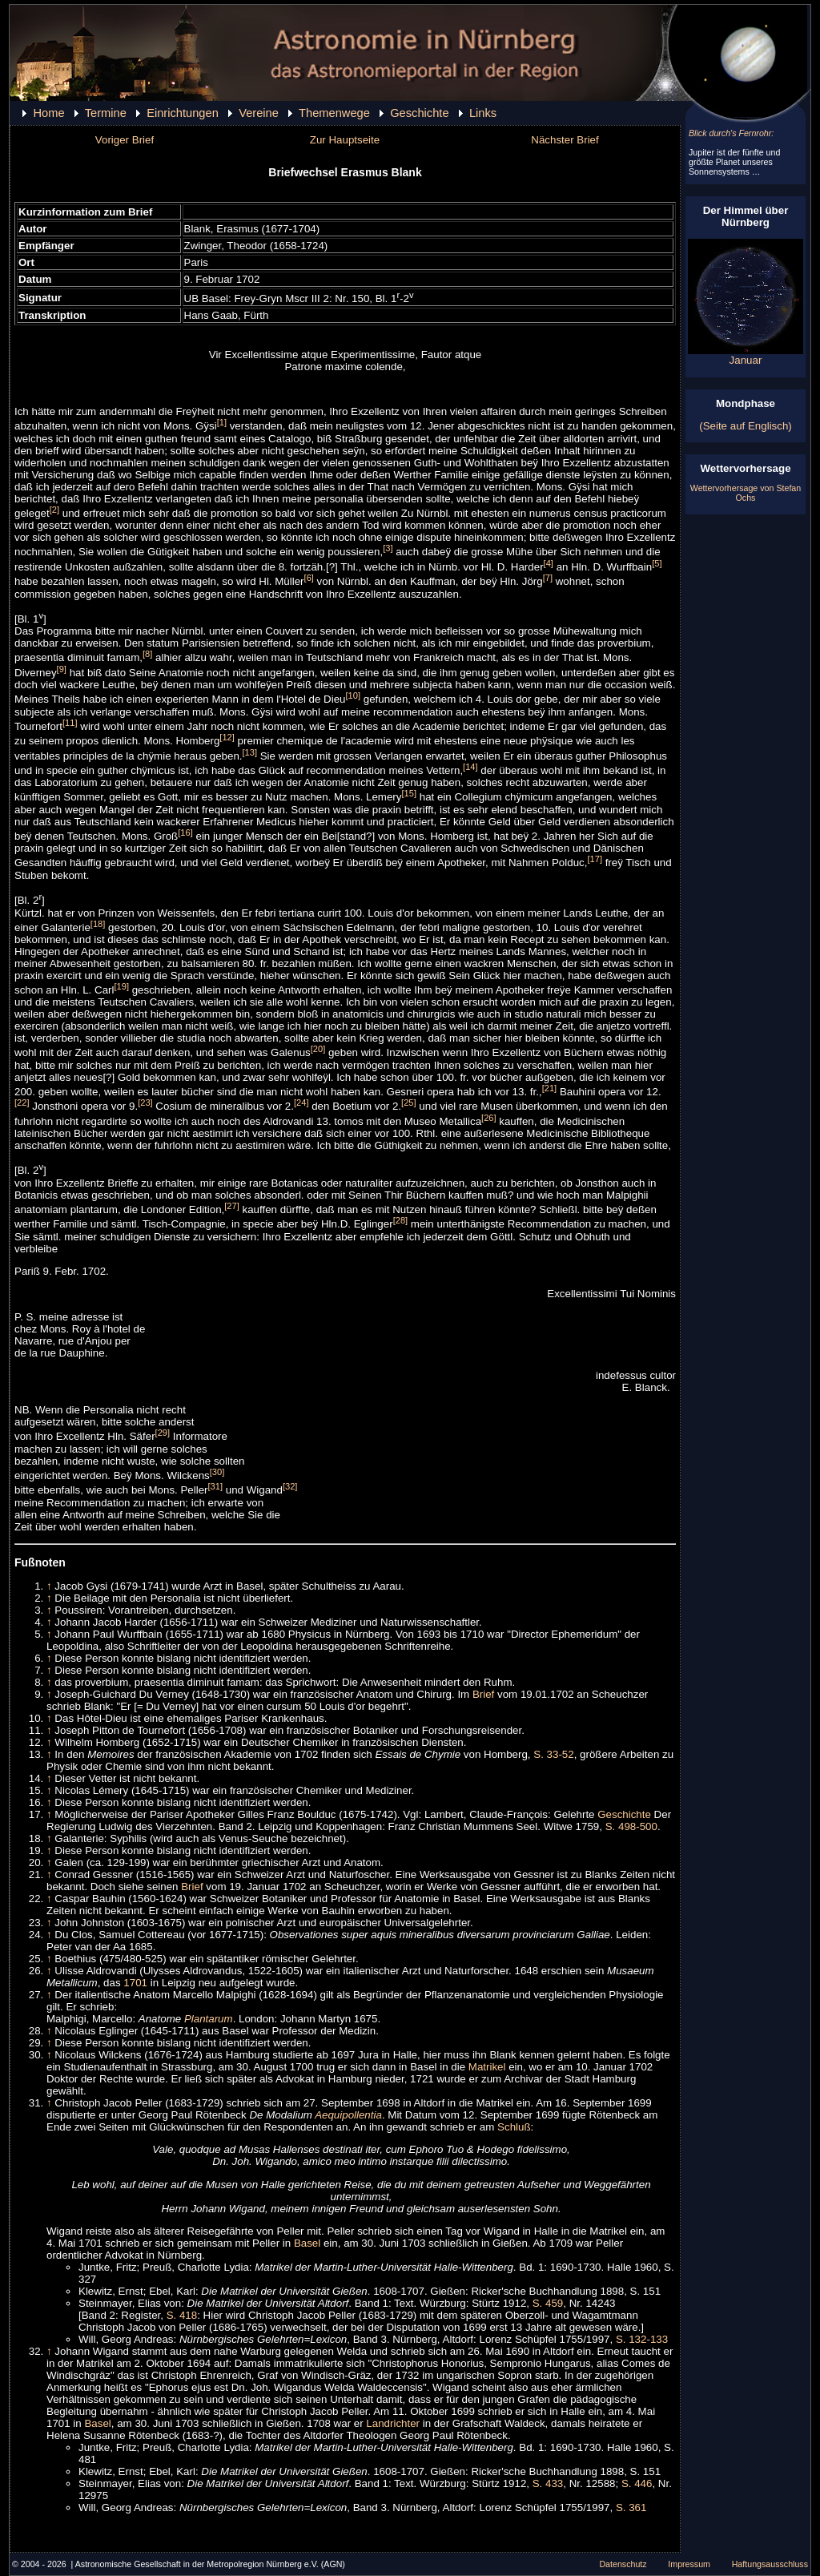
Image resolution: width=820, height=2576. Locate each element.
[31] (215, 1486)
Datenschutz (622, 2564)
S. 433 (548, 2483)
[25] (408, 1102)
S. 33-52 (553, 1754)
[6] (309, 578)
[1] (222, 422)
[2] (54, 509)
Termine (106, 113)
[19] (121, 986)
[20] (318, 1049)
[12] (227, 737)
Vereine (259, 113)
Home (48, 113)
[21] (549, 1088)
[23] (145, 1102)
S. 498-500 (631, 1826)
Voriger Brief (124, 140)
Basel (307, 2243)
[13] (250, 752)
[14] (470, 767)
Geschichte (419, 113)
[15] (408, 793)
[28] (400, 1220)
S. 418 (182, 2315)
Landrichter (393, 2423)
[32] (290, 1486)
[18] (98, 924)
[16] (185, 832)
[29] (163, 1432)
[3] (387, 548)
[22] (22, 1102)
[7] (548, 578)
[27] (231, 1206)
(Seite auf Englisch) (745, 426)
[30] (217, 1472)
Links (482, 113)
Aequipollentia (348, 2115)
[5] (656, 563)
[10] (353, 695)
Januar (745, 355)
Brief (483, 1694)
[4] (548, 563)
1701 (135, 1983)
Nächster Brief (564, 140)
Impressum (689, 2564)
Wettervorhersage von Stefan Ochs (745, 492)
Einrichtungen (183, 113)
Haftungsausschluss (770, 2564)
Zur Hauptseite (345, 140)
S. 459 (548, 2303)
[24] (301, 1102)
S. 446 (637, 2483)
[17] (594, 859)
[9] (61, 669)
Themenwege (334, 113)
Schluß (513, 2127)
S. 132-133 (642, 2339)
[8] (147, 654)
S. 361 (631, 2507)
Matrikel (487, 2067)
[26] (488, 1118)
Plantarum (208, 2019)
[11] (70, 723)
